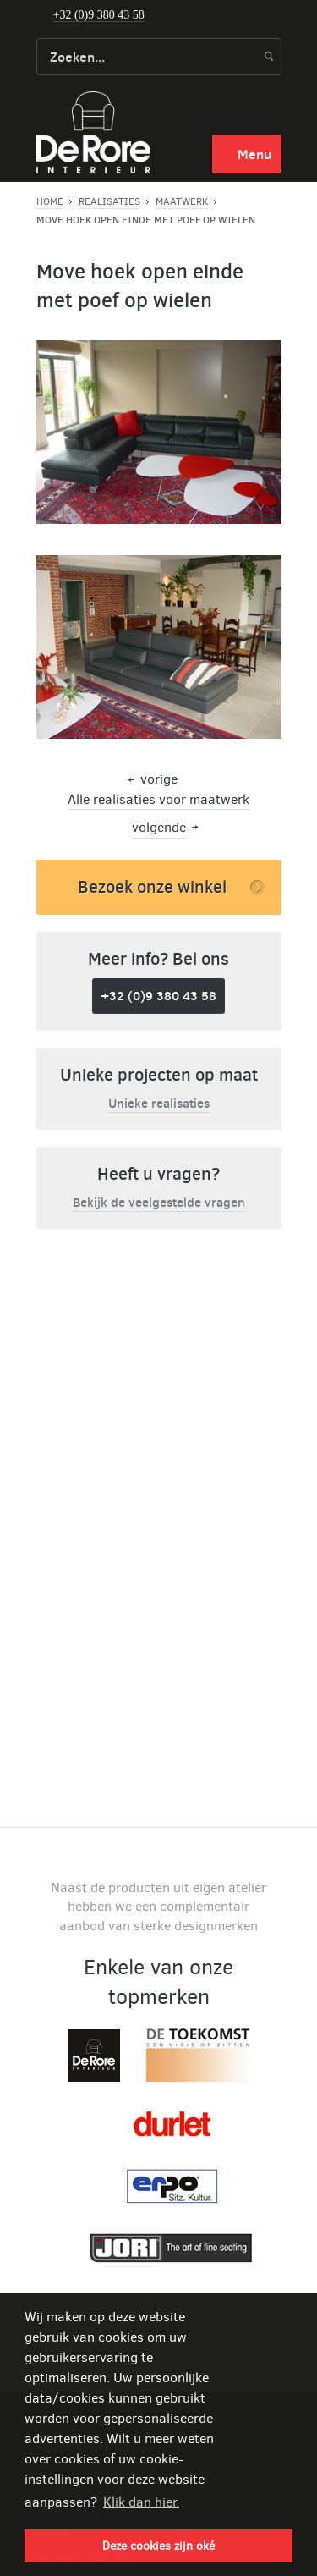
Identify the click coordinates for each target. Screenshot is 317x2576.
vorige (159, 779)
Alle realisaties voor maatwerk (158, 799)
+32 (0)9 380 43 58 (99, 15)
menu (254, 154)
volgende (159, 827)
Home (49, 201)
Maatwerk (182, 201)
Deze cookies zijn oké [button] (158, 2545)
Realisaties (109, 201)
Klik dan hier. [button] (141, 2502)
